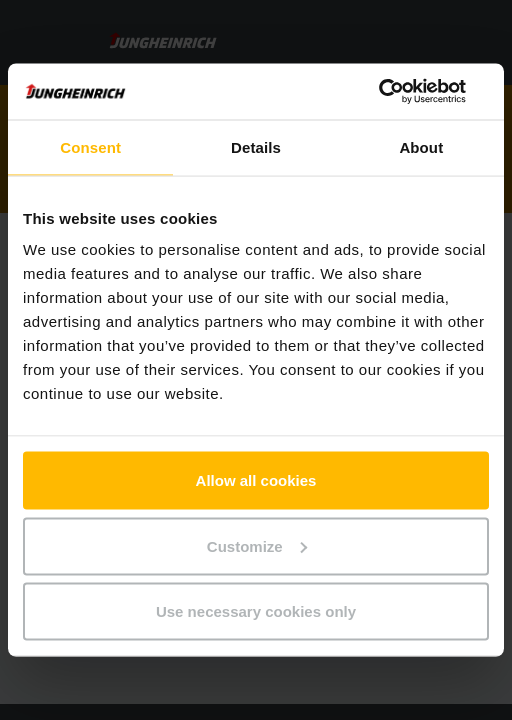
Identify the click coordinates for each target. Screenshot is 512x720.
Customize (257, 545)
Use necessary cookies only (256, 611)
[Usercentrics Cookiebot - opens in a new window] (401, 92)
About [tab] (421, 146)
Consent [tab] (90, 146)
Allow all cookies (256, 480)
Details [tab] (256, 146)
